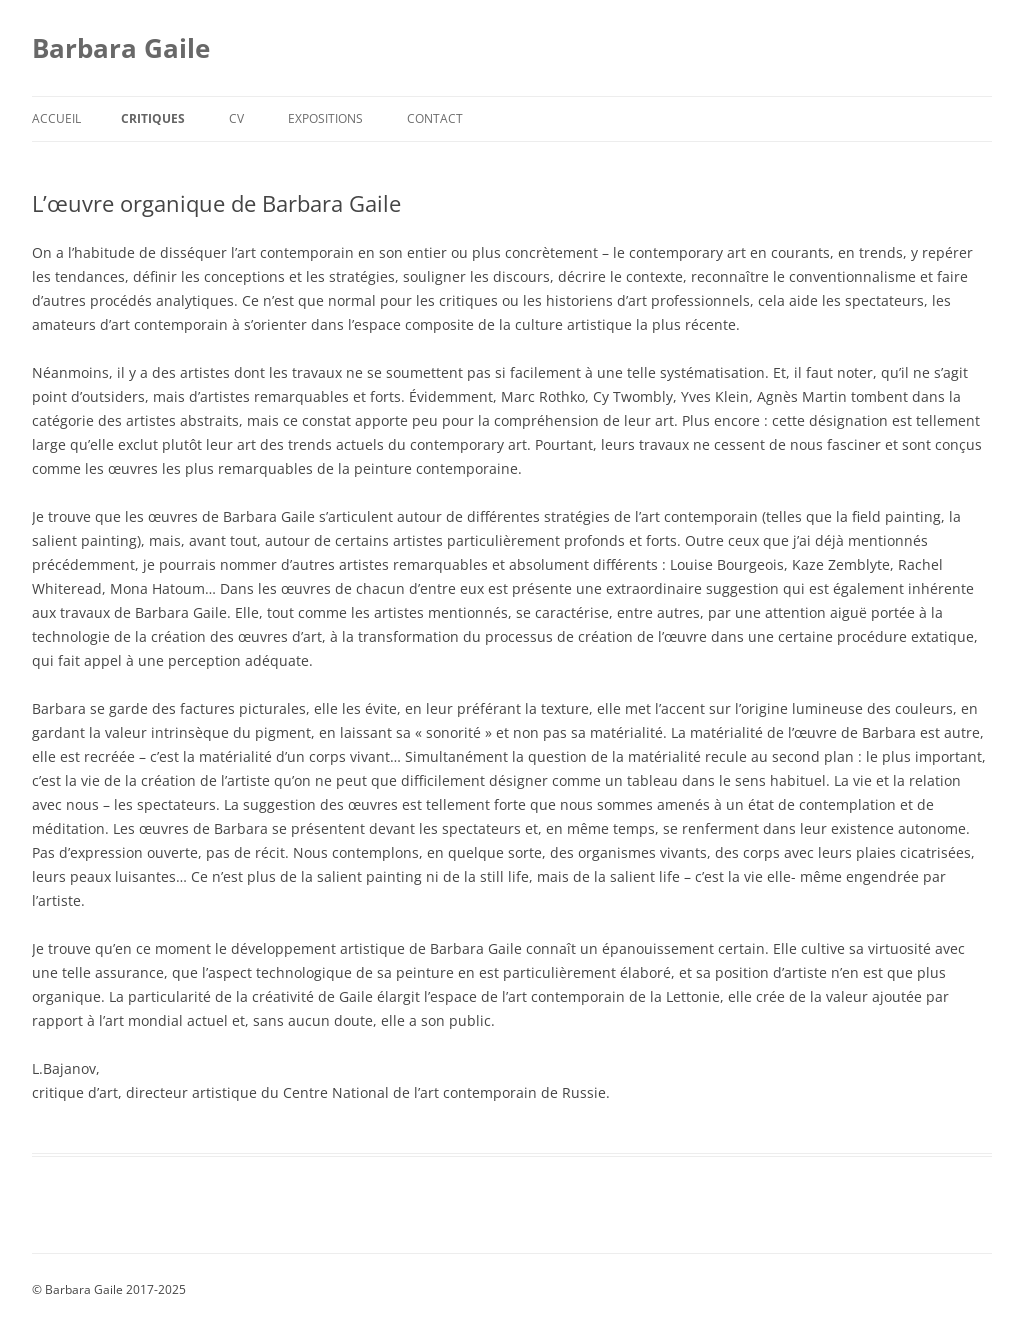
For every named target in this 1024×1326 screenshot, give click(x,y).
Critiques (153, 118)
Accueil (56, 118)
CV (236, 118)
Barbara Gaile (121, 48)
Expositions (325, 118)
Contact (435, 118)
